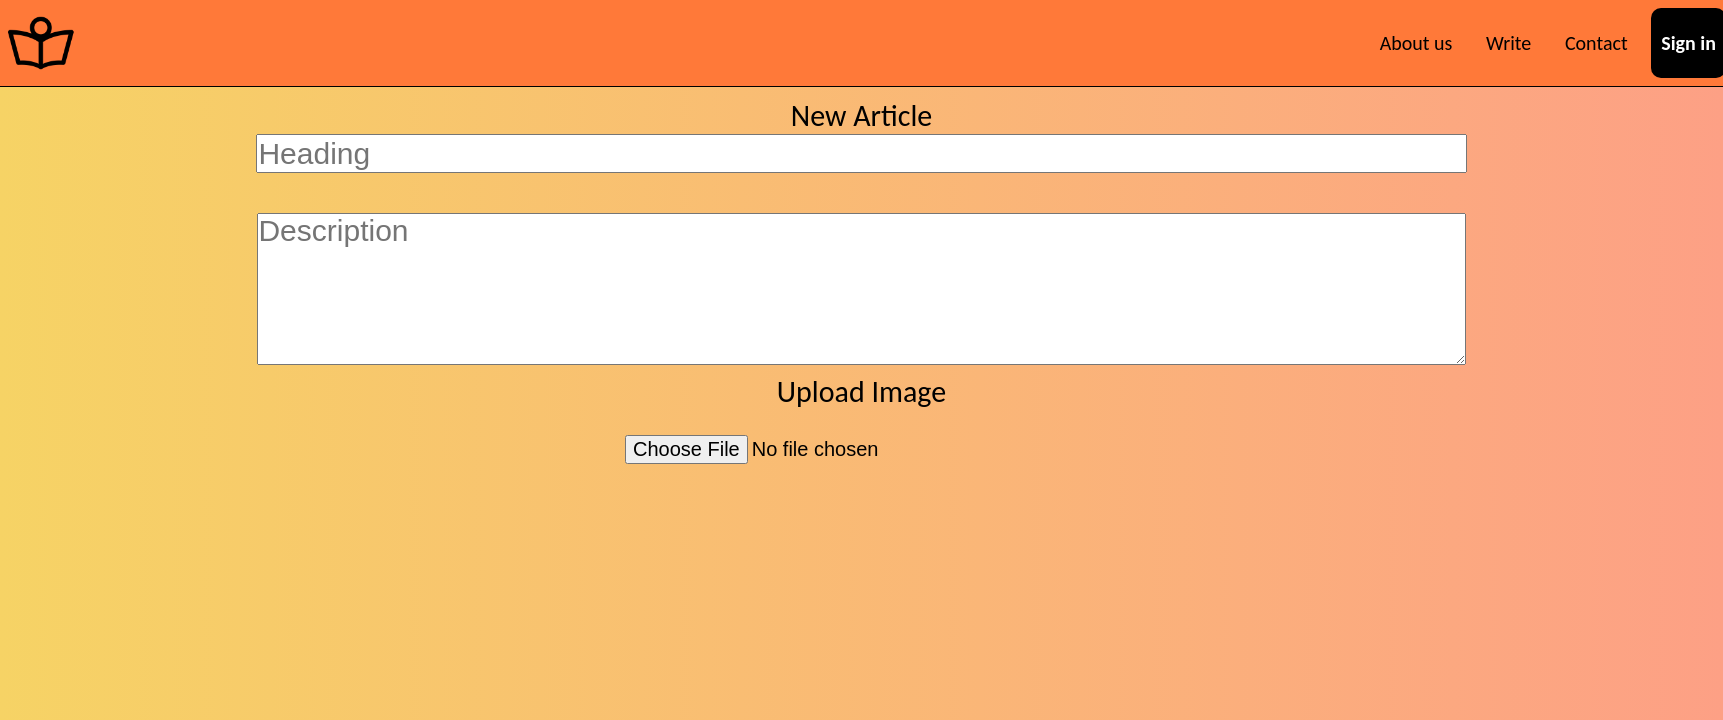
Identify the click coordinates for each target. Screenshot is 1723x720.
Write (1508, 43)
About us (1416, 43)
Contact (1596, 43)
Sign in (1688, 43)
